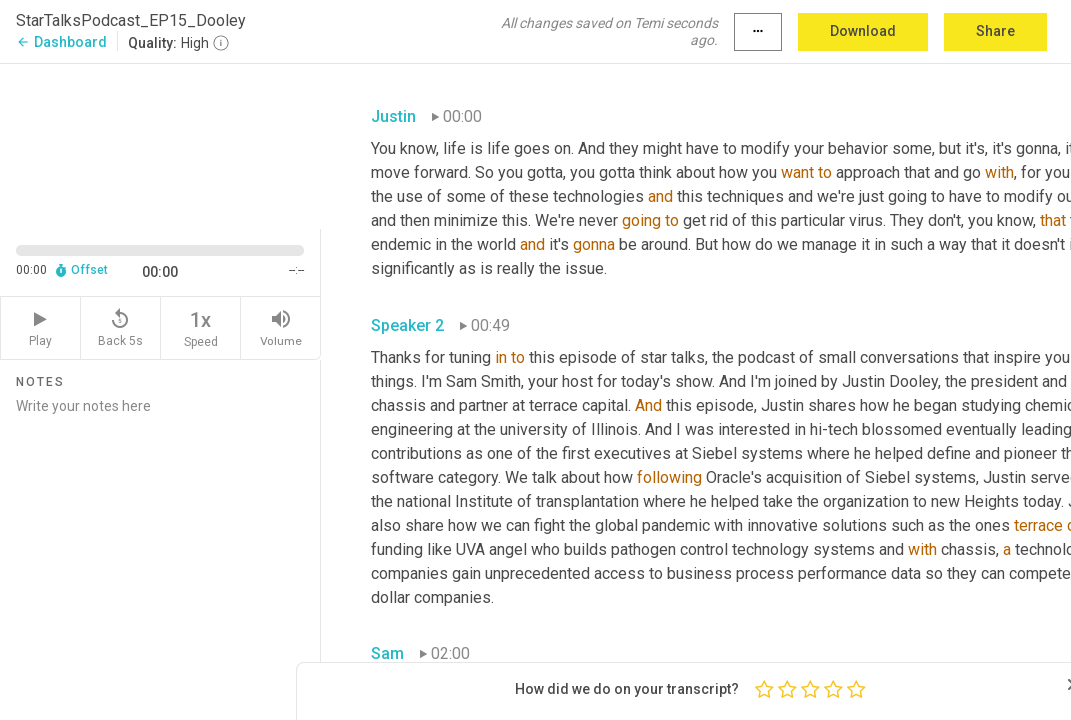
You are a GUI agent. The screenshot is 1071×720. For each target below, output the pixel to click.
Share (995, 31)
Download (863, 31)
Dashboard (61, 42)
